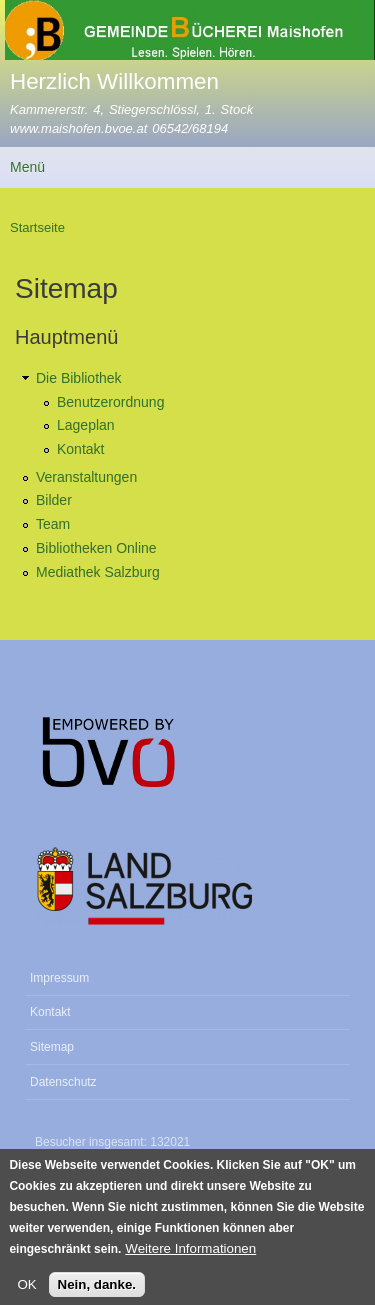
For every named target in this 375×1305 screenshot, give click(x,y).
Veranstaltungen (86, 477)
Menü (27, 167)
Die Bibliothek (79, 378)
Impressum (59, 978)
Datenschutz (63, 1082)
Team (53, 524)
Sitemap (52, 1047)
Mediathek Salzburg (98, 572)
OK (26, 1293)
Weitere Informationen (190, 1256)
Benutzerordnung (110, 402)
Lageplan (86, 425)
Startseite (37, 227)
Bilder (54, 500)
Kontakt (80, 449)
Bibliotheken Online (96, 548)
